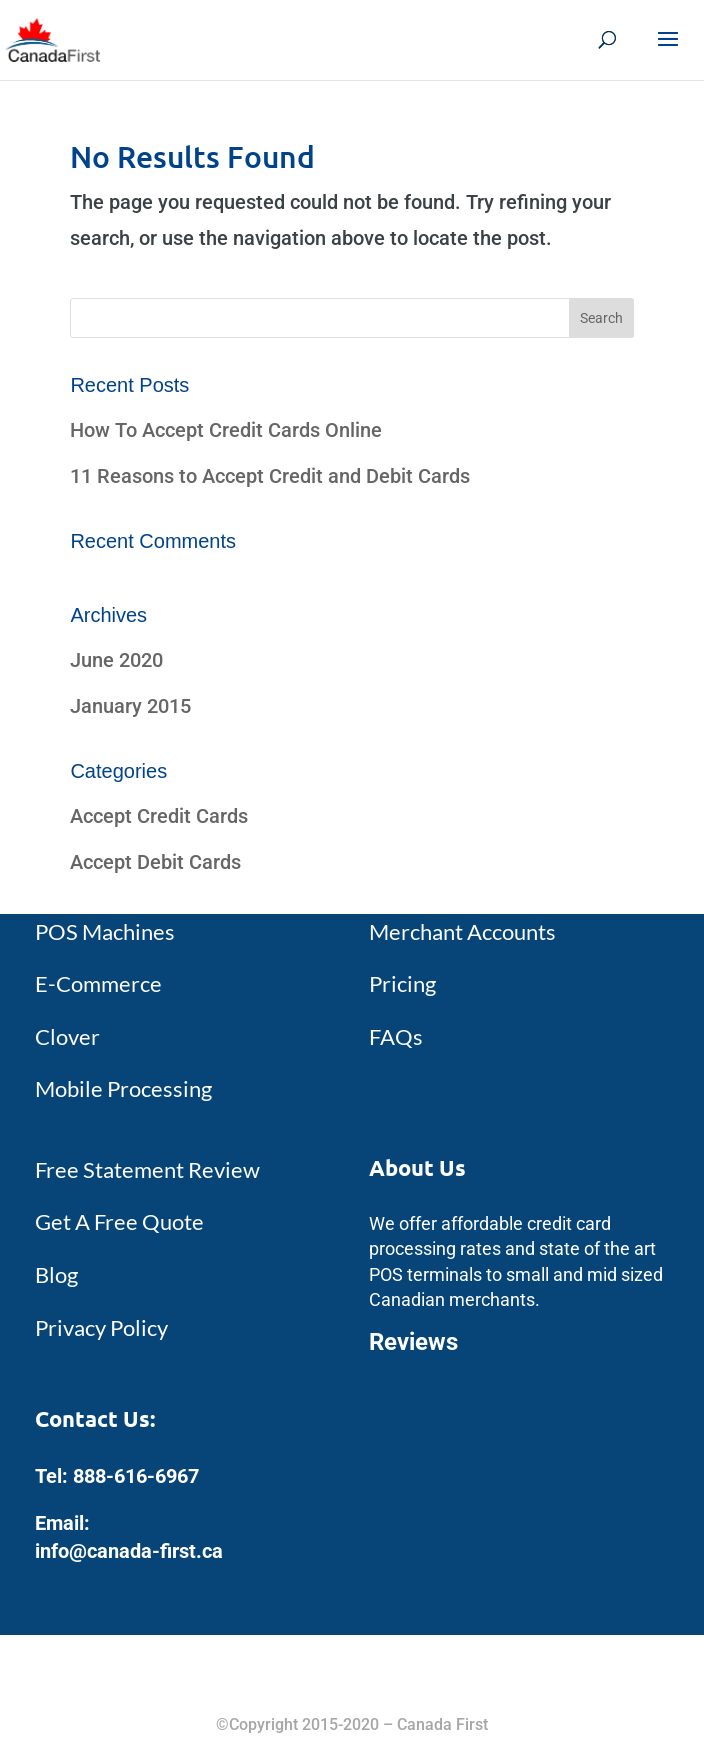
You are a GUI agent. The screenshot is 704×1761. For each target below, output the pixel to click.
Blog (56, 1274)
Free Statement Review (147, 1169)
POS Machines (105, 931)
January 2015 (130, 706)
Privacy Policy (101, 1327)
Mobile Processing (123, 1088)
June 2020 (116, 660)
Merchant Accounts (462, 931)
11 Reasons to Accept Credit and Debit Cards (270, 476)
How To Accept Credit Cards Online (226, 430)
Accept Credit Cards (159, 816)
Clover (67, 1036)
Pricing (402, 983)
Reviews (413, 1342)
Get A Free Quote (119, 1221)
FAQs (396, 1036)
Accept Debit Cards (155, 862)
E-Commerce (98, 983)
